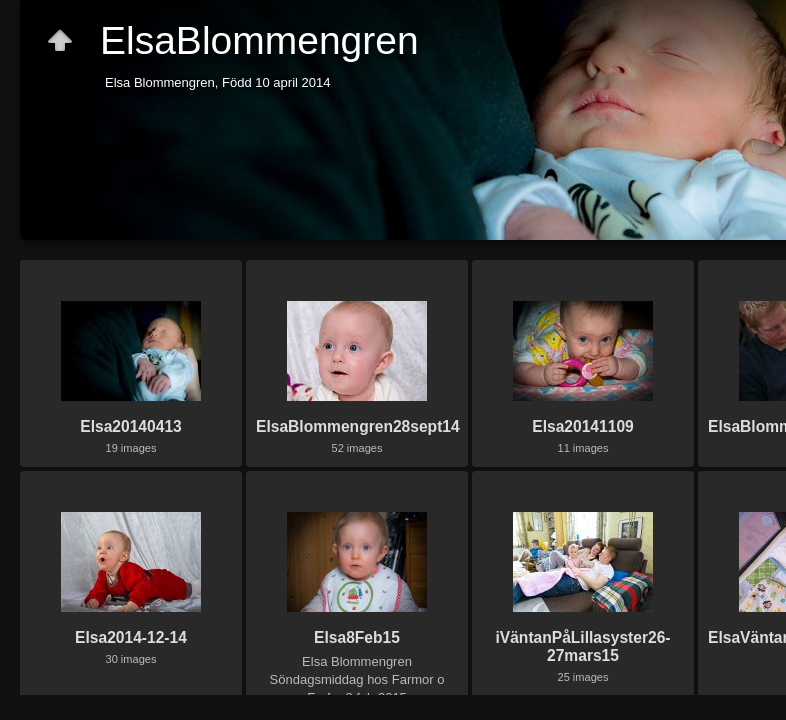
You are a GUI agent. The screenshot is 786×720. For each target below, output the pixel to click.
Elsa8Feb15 (357, 637)
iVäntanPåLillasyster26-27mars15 (582, 646)
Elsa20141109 (582, 426)
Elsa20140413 (130, 426)
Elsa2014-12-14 (131, 637)
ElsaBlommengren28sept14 (358, 426)
